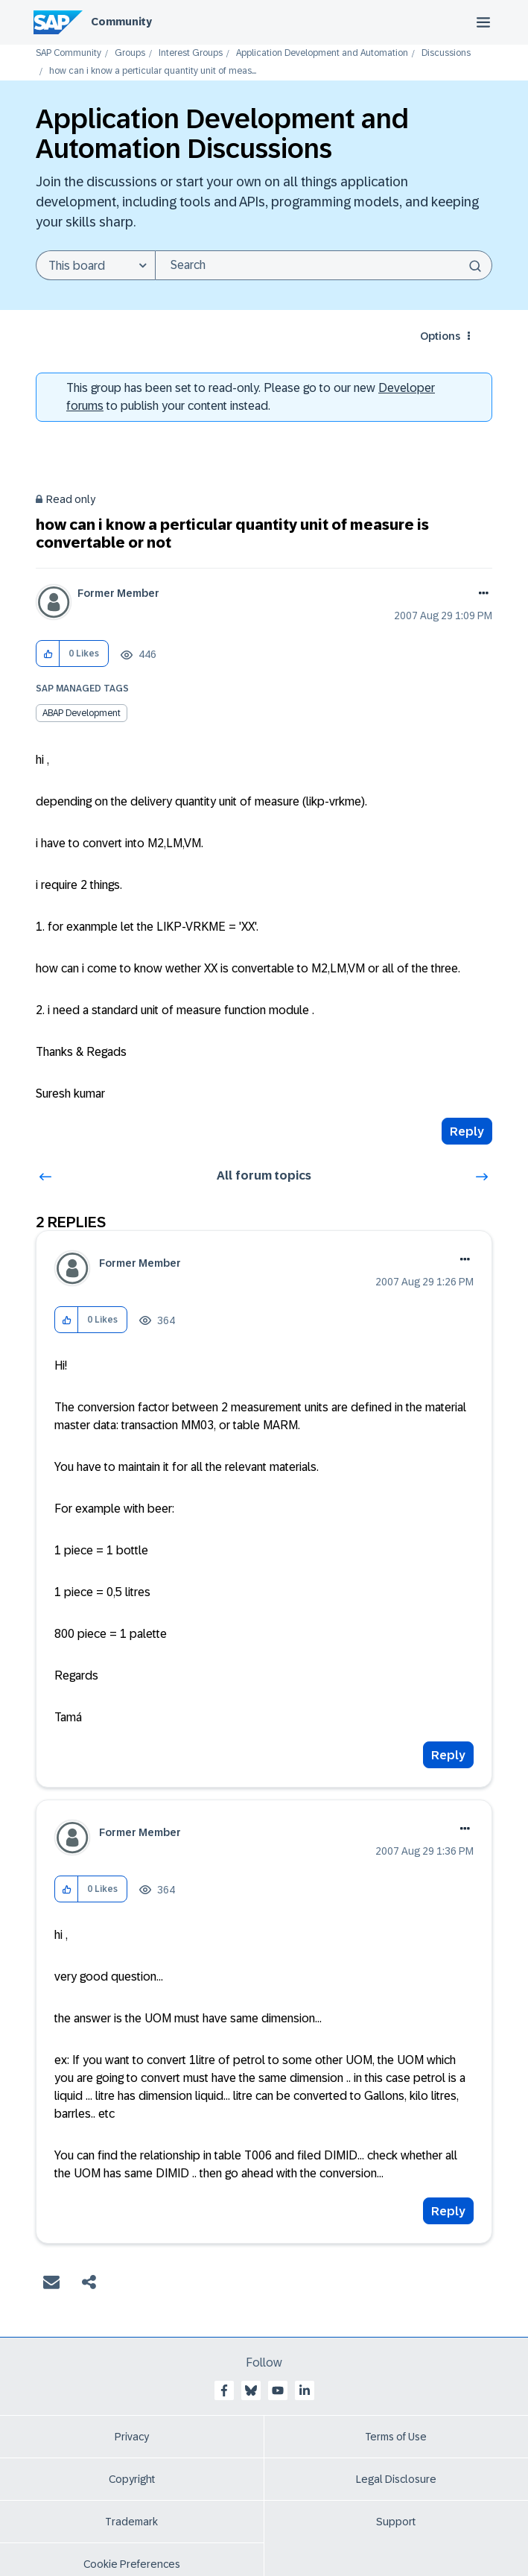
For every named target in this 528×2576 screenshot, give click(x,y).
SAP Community (68, 53)
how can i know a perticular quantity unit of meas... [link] (152, 71)
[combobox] (323, 265)
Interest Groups (191, 53)
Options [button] (440, 336)
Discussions (446, 53)
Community (121, 22)
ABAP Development (81, 713)
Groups (130, 53)
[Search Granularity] (95, 265)
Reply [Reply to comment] (448, 1755)
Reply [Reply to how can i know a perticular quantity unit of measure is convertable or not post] (467, 1131)
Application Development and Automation (322, 53)
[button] (48, 654)
